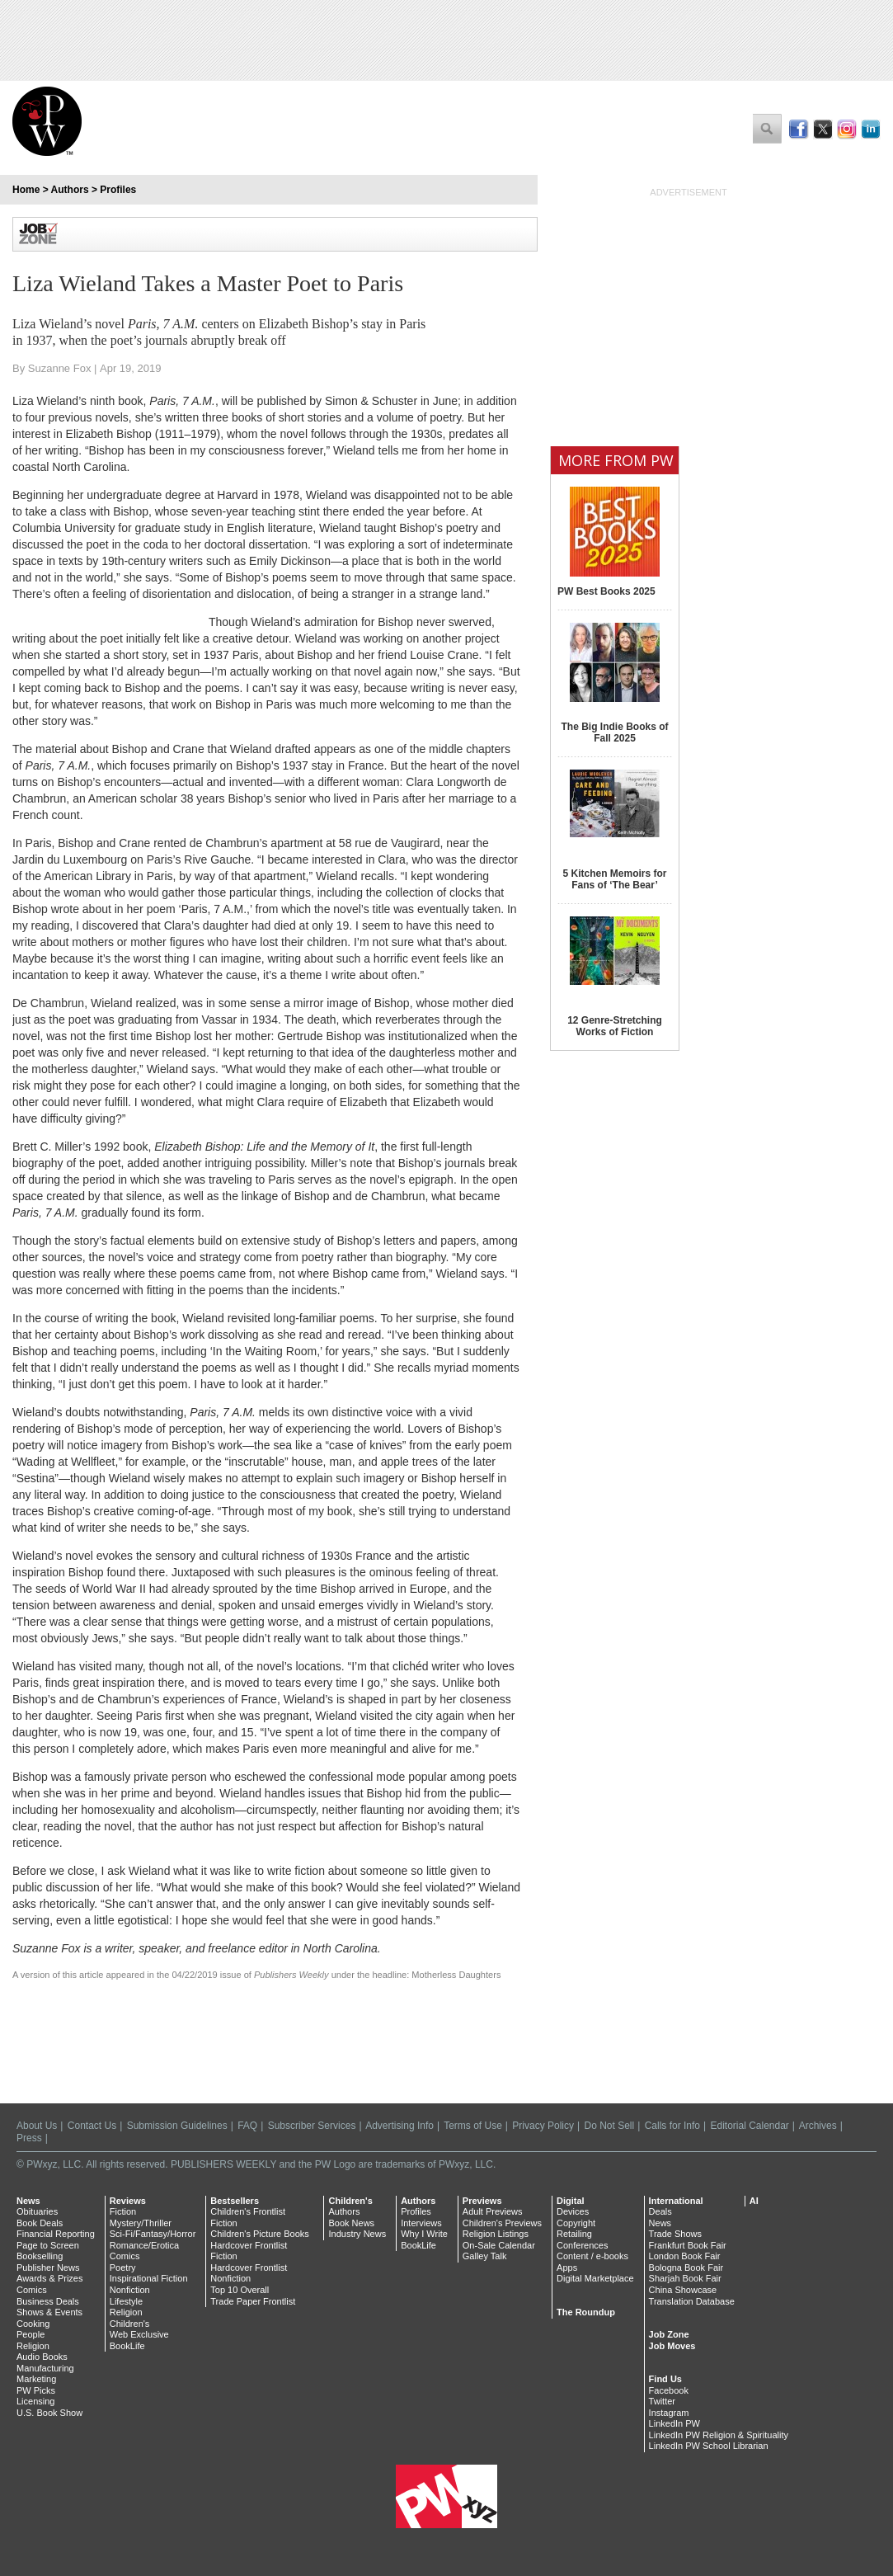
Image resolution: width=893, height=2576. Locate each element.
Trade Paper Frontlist (252, 2301)
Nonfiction (130, 2290)
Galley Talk (485, 2256)
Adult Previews (493, 2211)
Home (26, 189)
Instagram (669, 2413)
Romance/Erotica (144, 2245)
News (28, 2201)
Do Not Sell (609, 2125)
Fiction (123, 2211)
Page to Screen (47, 2245)
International (676, 2201)
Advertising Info (399, 2125)
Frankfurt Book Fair (687, 2245)
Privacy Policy (543, 2125)
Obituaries (37, 2211)
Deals (660, 2211)
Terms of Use (473, 2125)
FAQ (247, 2125)
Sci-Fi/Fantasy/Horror (153, 2234)
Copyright (576, 2223)
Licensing (35, 2401)
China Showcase (683, 2290)
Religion (32, 2346)
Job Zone (669, 2334)
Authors (70, 189)
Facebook (669, 2390)
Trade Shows (675, 2234)
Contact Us (92, 2125)
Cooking (32, 2324)
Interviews (421, 2223)
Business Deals (47, 2301)
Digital (571, 2201)
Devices (573, 2211)
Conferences (582, 2245)
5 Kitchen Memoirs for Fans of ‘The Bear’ (614, 879)
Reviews (128, 2201)
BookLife (127, 2346)
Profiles (118, 189)
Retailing (574, 2234)
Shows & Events (49, 2312)
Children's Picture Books (259, 2234)
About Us (36, 2125)
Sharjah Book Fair (685, 2278)
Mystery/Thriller (141, 2223)
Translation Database (692, 2301)
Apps (567, 2267)
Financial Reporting (55, 2234)
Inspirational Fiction (149, 2278)
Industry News (357, 2234)
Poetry (123, 2267)
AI (754, 2201)
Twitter (662, 2401)
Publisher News (47, 2267)
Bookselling (39, 2256)
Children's (130, 2324)
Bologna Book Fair (686, 2267)
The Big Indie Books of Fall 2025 (614, 732)
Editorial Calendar (749, 2125)
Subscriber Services (312, 2125)
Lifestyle (126, 2301)
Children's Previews (502, 2223)
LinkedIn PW (674, 2423)
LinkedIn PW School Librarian (708, 2446)
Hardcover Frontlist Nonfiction (248, 2273)
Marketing (36, 2379)
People (30, 2334)
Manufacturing (45, 2368)
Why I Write (424, 2234)
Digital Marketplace (595, 2278)
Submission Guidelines (177, 2125)
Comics (31, 2290)
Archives (818, 2125)
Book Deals (39, 2223)
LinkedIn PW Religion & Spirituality (718, 2435)
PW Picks (35, 2390)
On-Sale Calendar (499, 2245)
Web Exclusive (139, 2334)
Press (29, 2138)
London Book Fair (685, 2256)
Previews (482, 2201)
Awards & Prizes (49, 2278)
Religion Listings (496, 2234)
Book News (351, 2223)
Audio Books (42, 2357)
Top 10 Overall (239, 2290)
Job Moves (672, 2346)
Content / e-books (592, 2256)
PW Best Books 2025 (606, 591)
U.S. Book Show (49, 2413)
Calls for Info (672, 2125)
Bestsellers (234, 2201)
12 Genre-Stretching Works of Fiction (614, 1026)
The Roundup (586, 2312)
